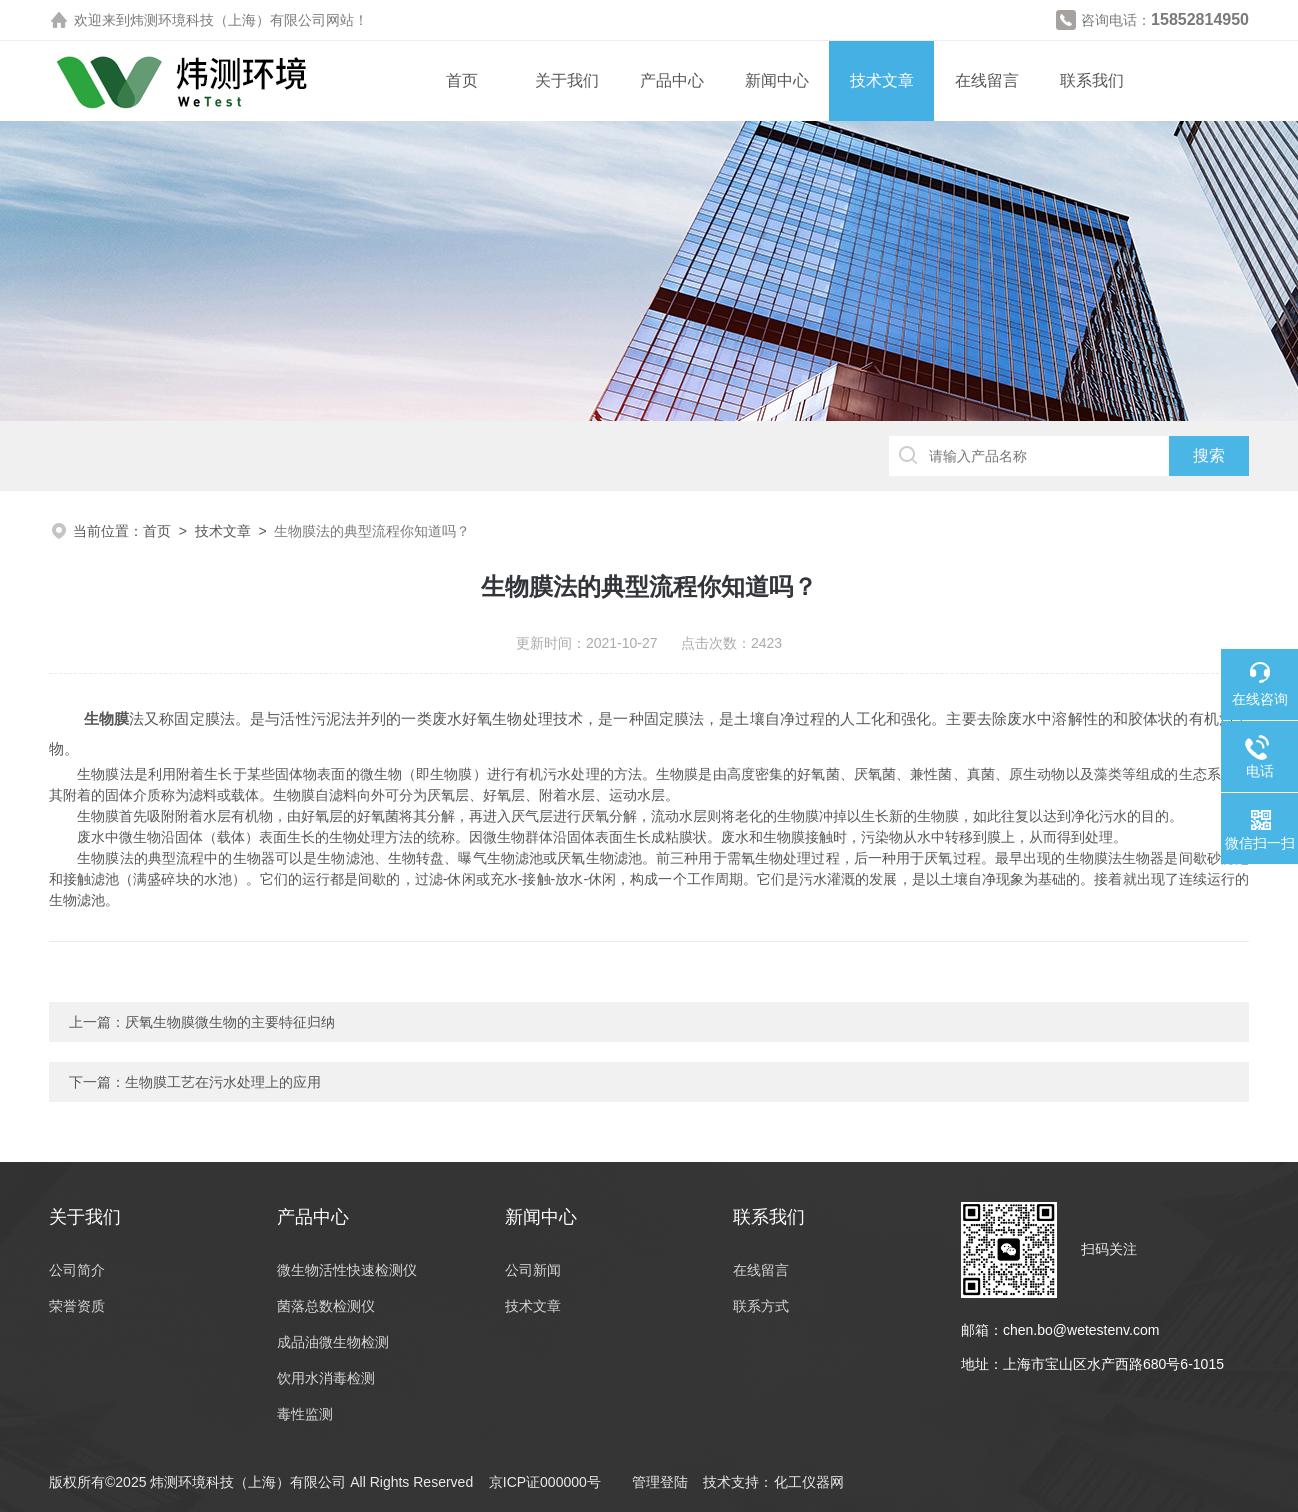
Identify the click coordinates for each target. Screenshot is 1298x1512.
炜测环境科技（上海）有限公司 (228, 20)
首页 (462, 80)
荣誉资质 (77, 1306)
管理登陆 (660, 1482)
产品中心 (672, 80)
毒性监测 (305, 1414)
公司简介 (77, 1270)
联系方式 (761, 1306)
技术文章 (882, 80)
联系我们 (1092, 80)
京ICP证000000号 (545, 1482)
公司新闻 (533, 1270)
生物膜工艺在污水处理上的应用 (223, 1082)
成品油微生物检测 (333, 1342)
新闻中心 (777, 80)
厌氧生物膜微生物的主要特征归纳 (230, 1022)
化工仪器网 (809, 1482)
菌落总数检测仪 (326, 1306)
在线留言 (987, 80)
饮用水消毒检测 (326, 1378)
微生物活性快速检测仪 (347, 1270)
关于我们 (567, 80)
